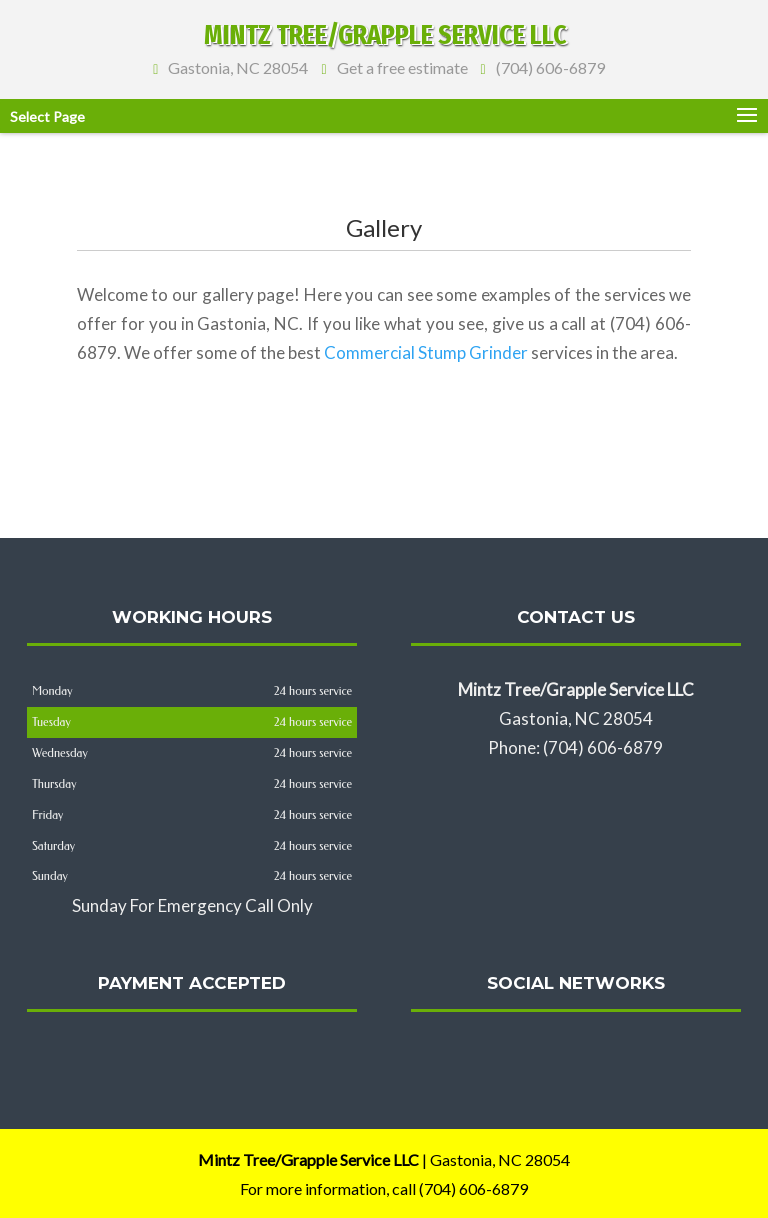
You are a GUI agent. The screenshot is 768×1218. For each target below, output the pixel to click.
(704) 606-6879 (548, 66)
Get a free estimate (399, 66)
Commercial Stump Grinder (426, 352)
